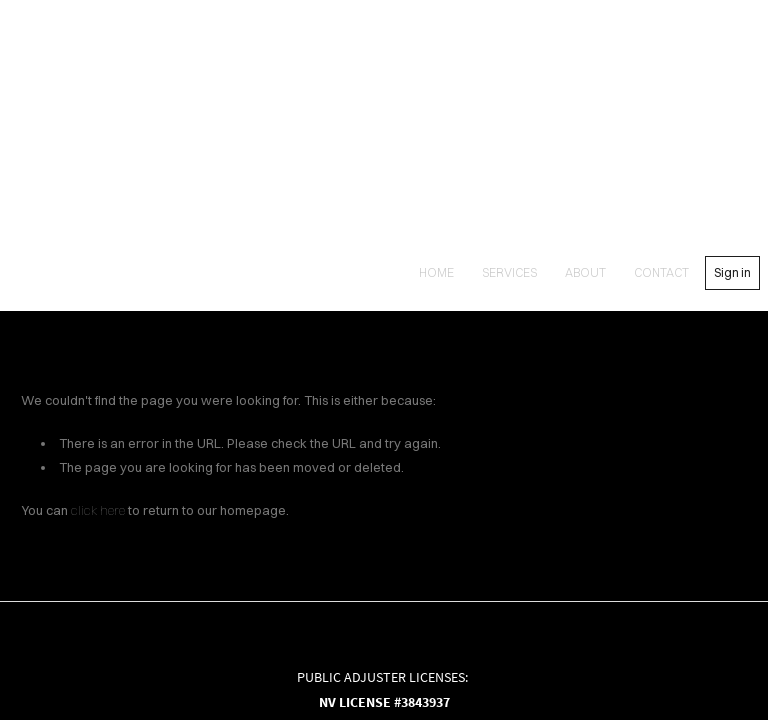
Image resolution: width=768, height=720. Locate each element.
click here (98, 510)
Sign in (732, 272)
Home (436, 272)
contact (661, 272)
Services (509, 272)
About (585, 272)
